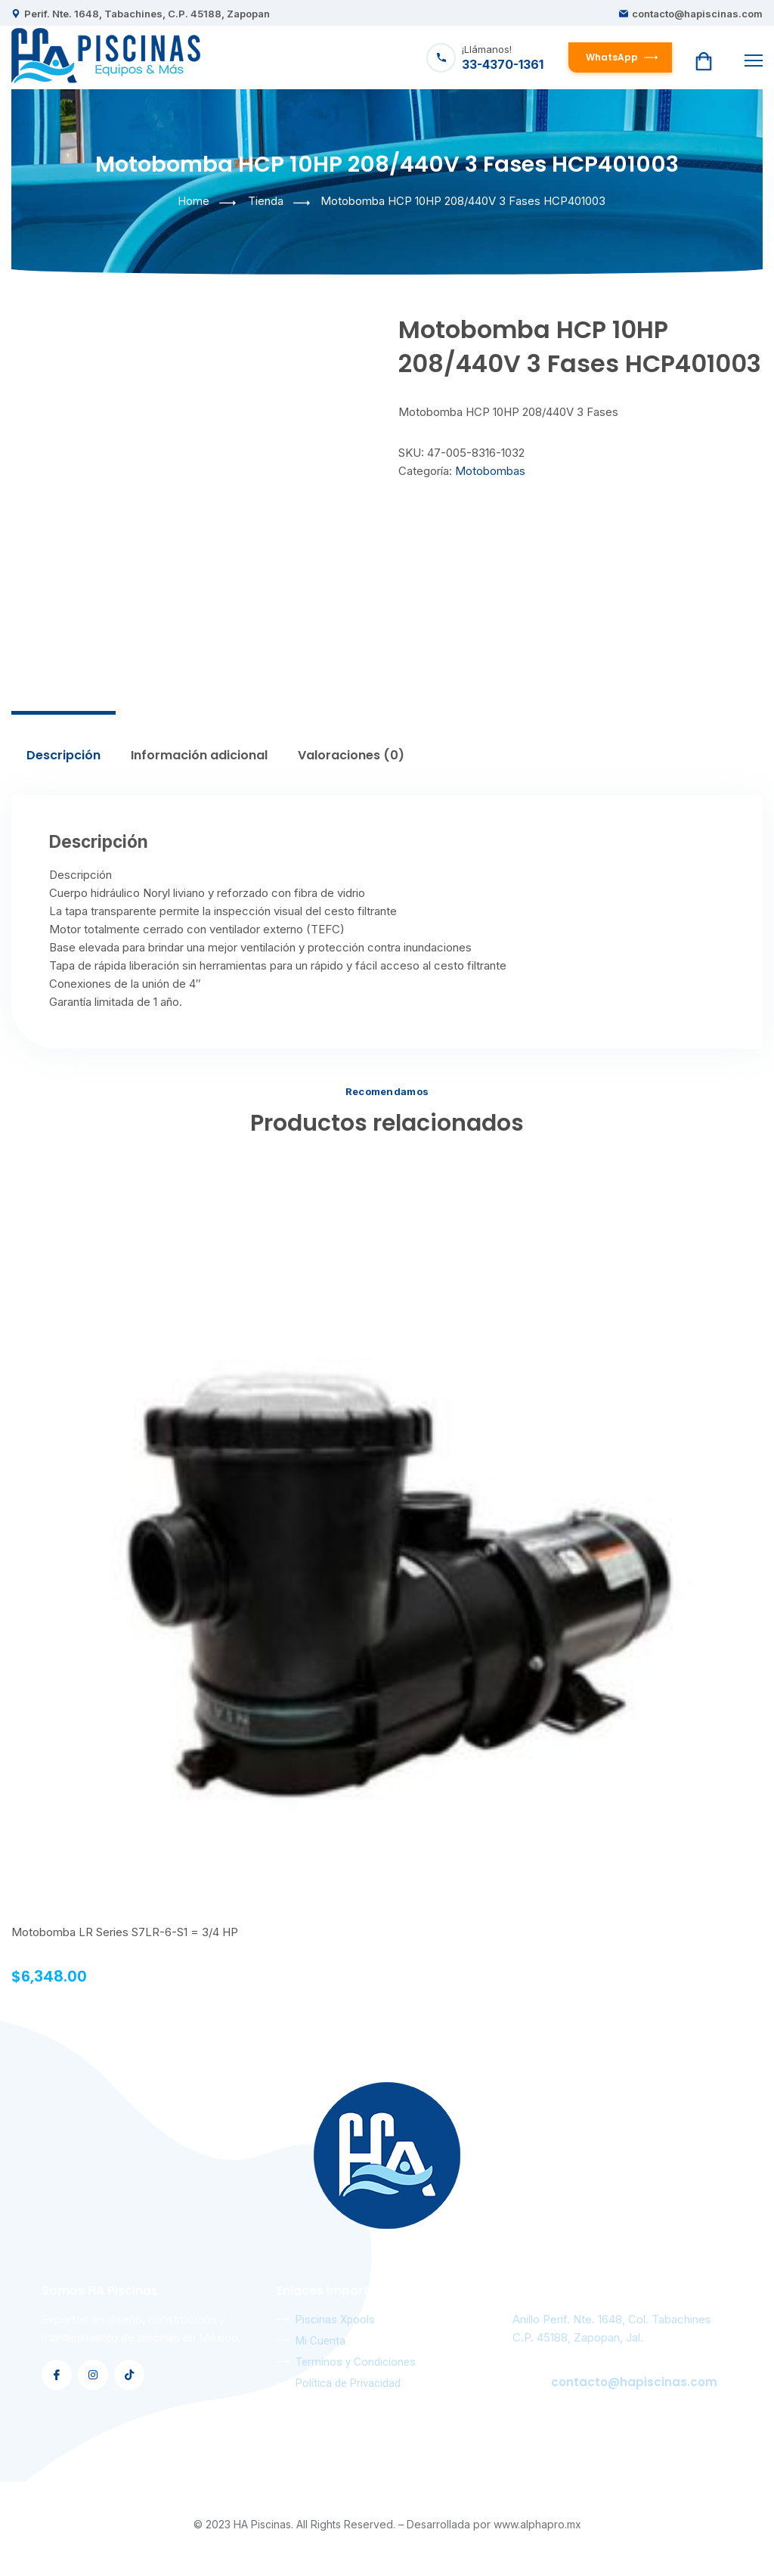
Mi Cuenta (320, 2341)
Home (193, 201)
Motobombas (490, 471)
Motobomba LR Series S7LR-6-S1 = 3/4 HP (124, 1932)
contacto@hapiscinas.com (697, 14)
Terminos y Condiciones (356, 2362)
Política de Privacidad (348, 2383)
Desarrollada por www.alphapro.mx (494, 2524)
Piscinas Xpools (335, 2319)
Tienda (265, 201)
